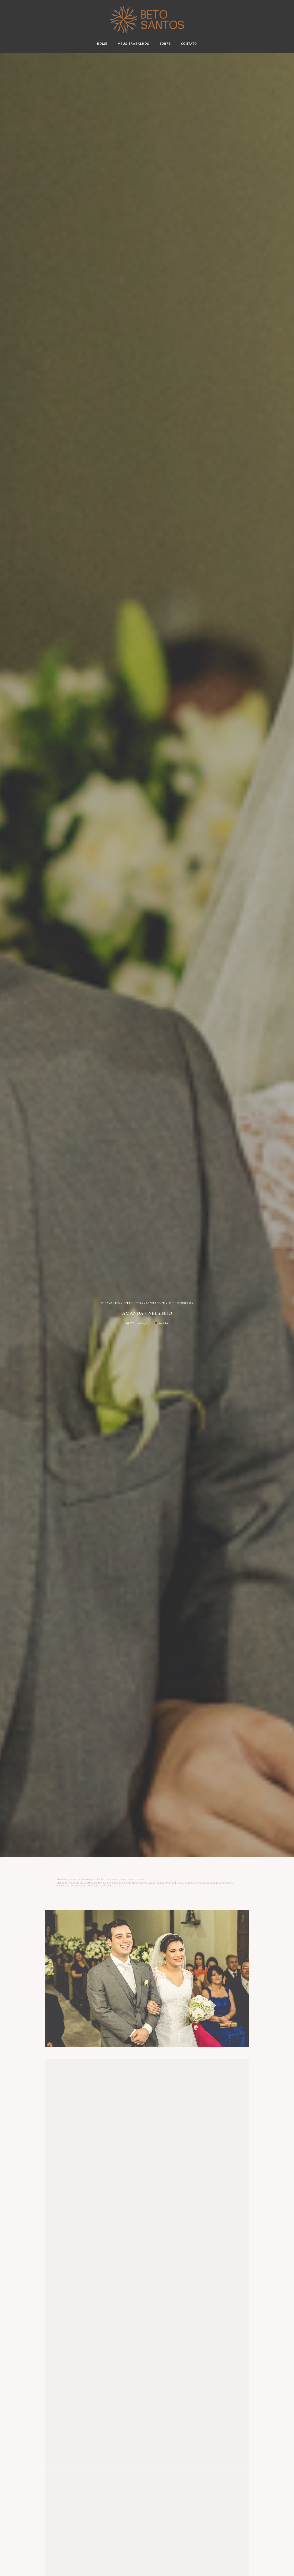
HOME (102, 43)
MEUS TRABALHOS (133, 43)
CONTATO (189, 43)
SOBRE (165, 43)
